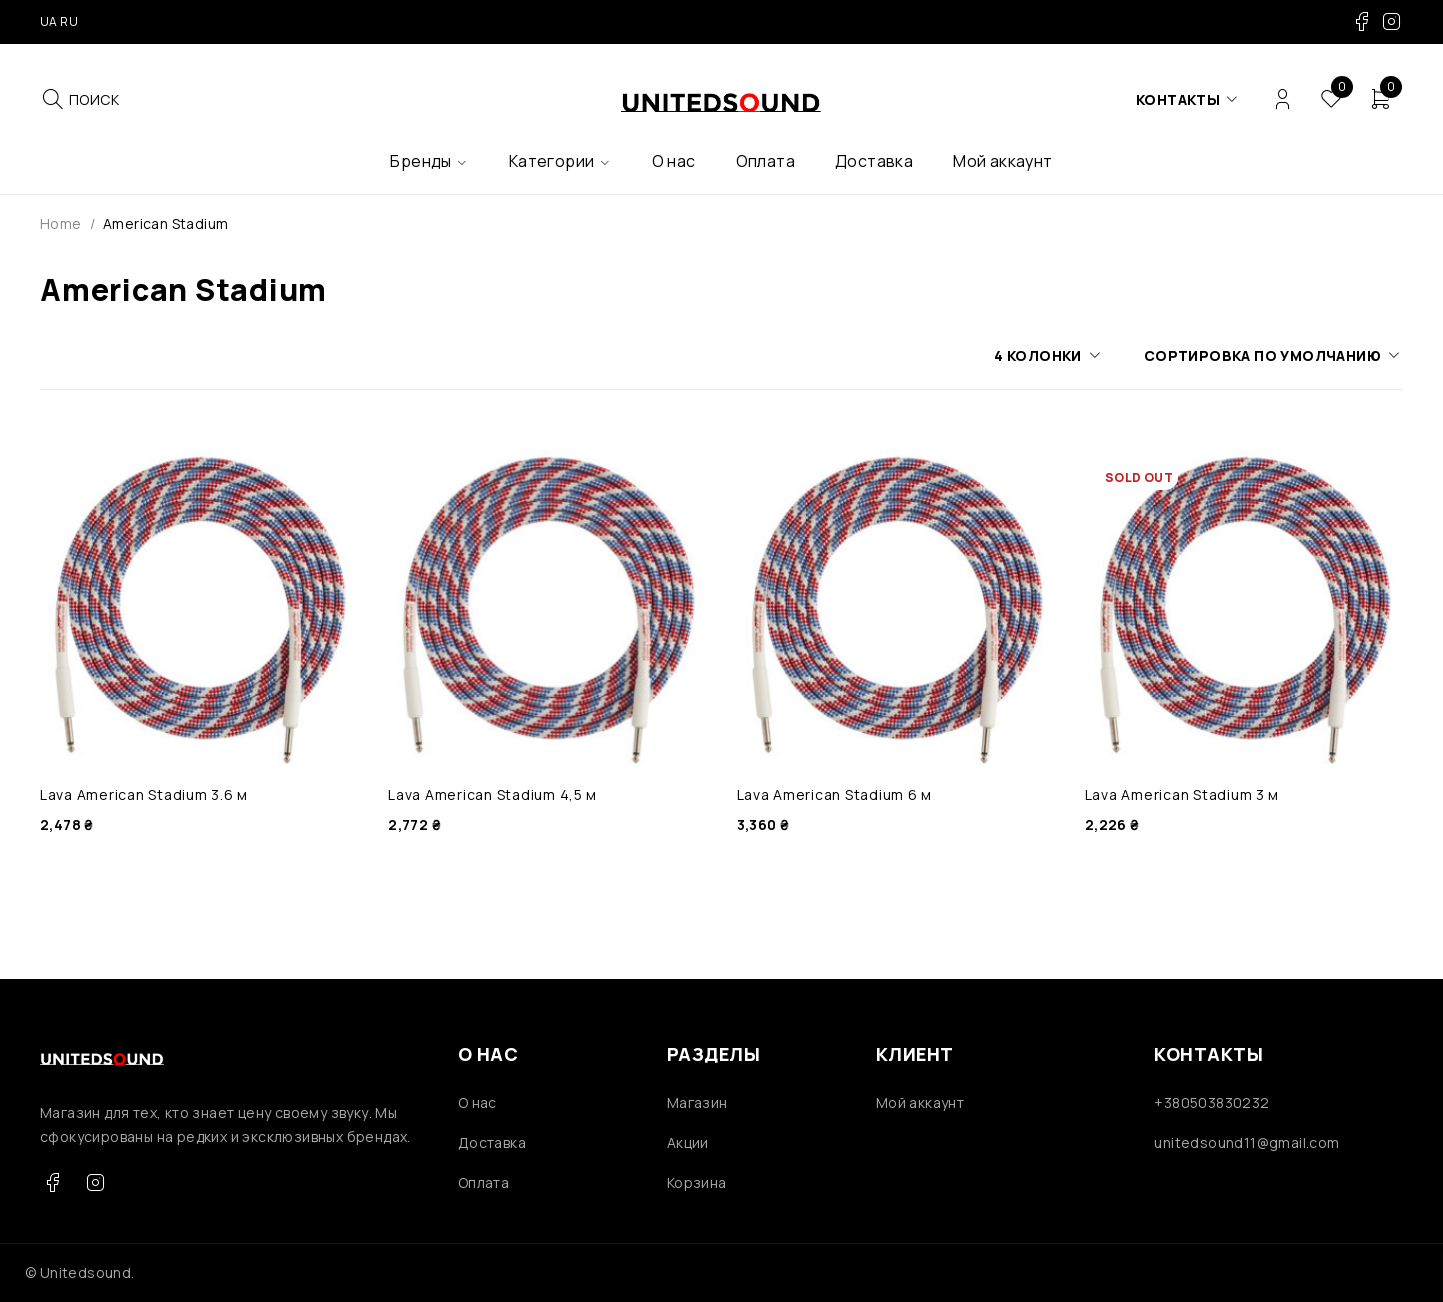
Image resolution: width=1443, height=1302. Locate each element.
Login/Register (1282, 99)
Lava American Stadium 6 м (835, 794)
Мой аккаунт (920, 1102)
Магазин (697, 1102)
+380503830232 (1211, 1102)
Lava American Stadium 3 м (1182, 794)
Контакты (1178, 99)
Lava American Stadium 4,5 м (492, 794)
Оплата (483, 1182)
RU (69, 21)
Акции (688, 1142)
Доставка (492, 1142)
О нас (477, 1102)
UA (49, 21)
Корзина (697, 1182)
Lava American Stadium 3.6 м (144, 794)
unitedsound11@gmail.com (1246, 1142)
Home (61, 223)
